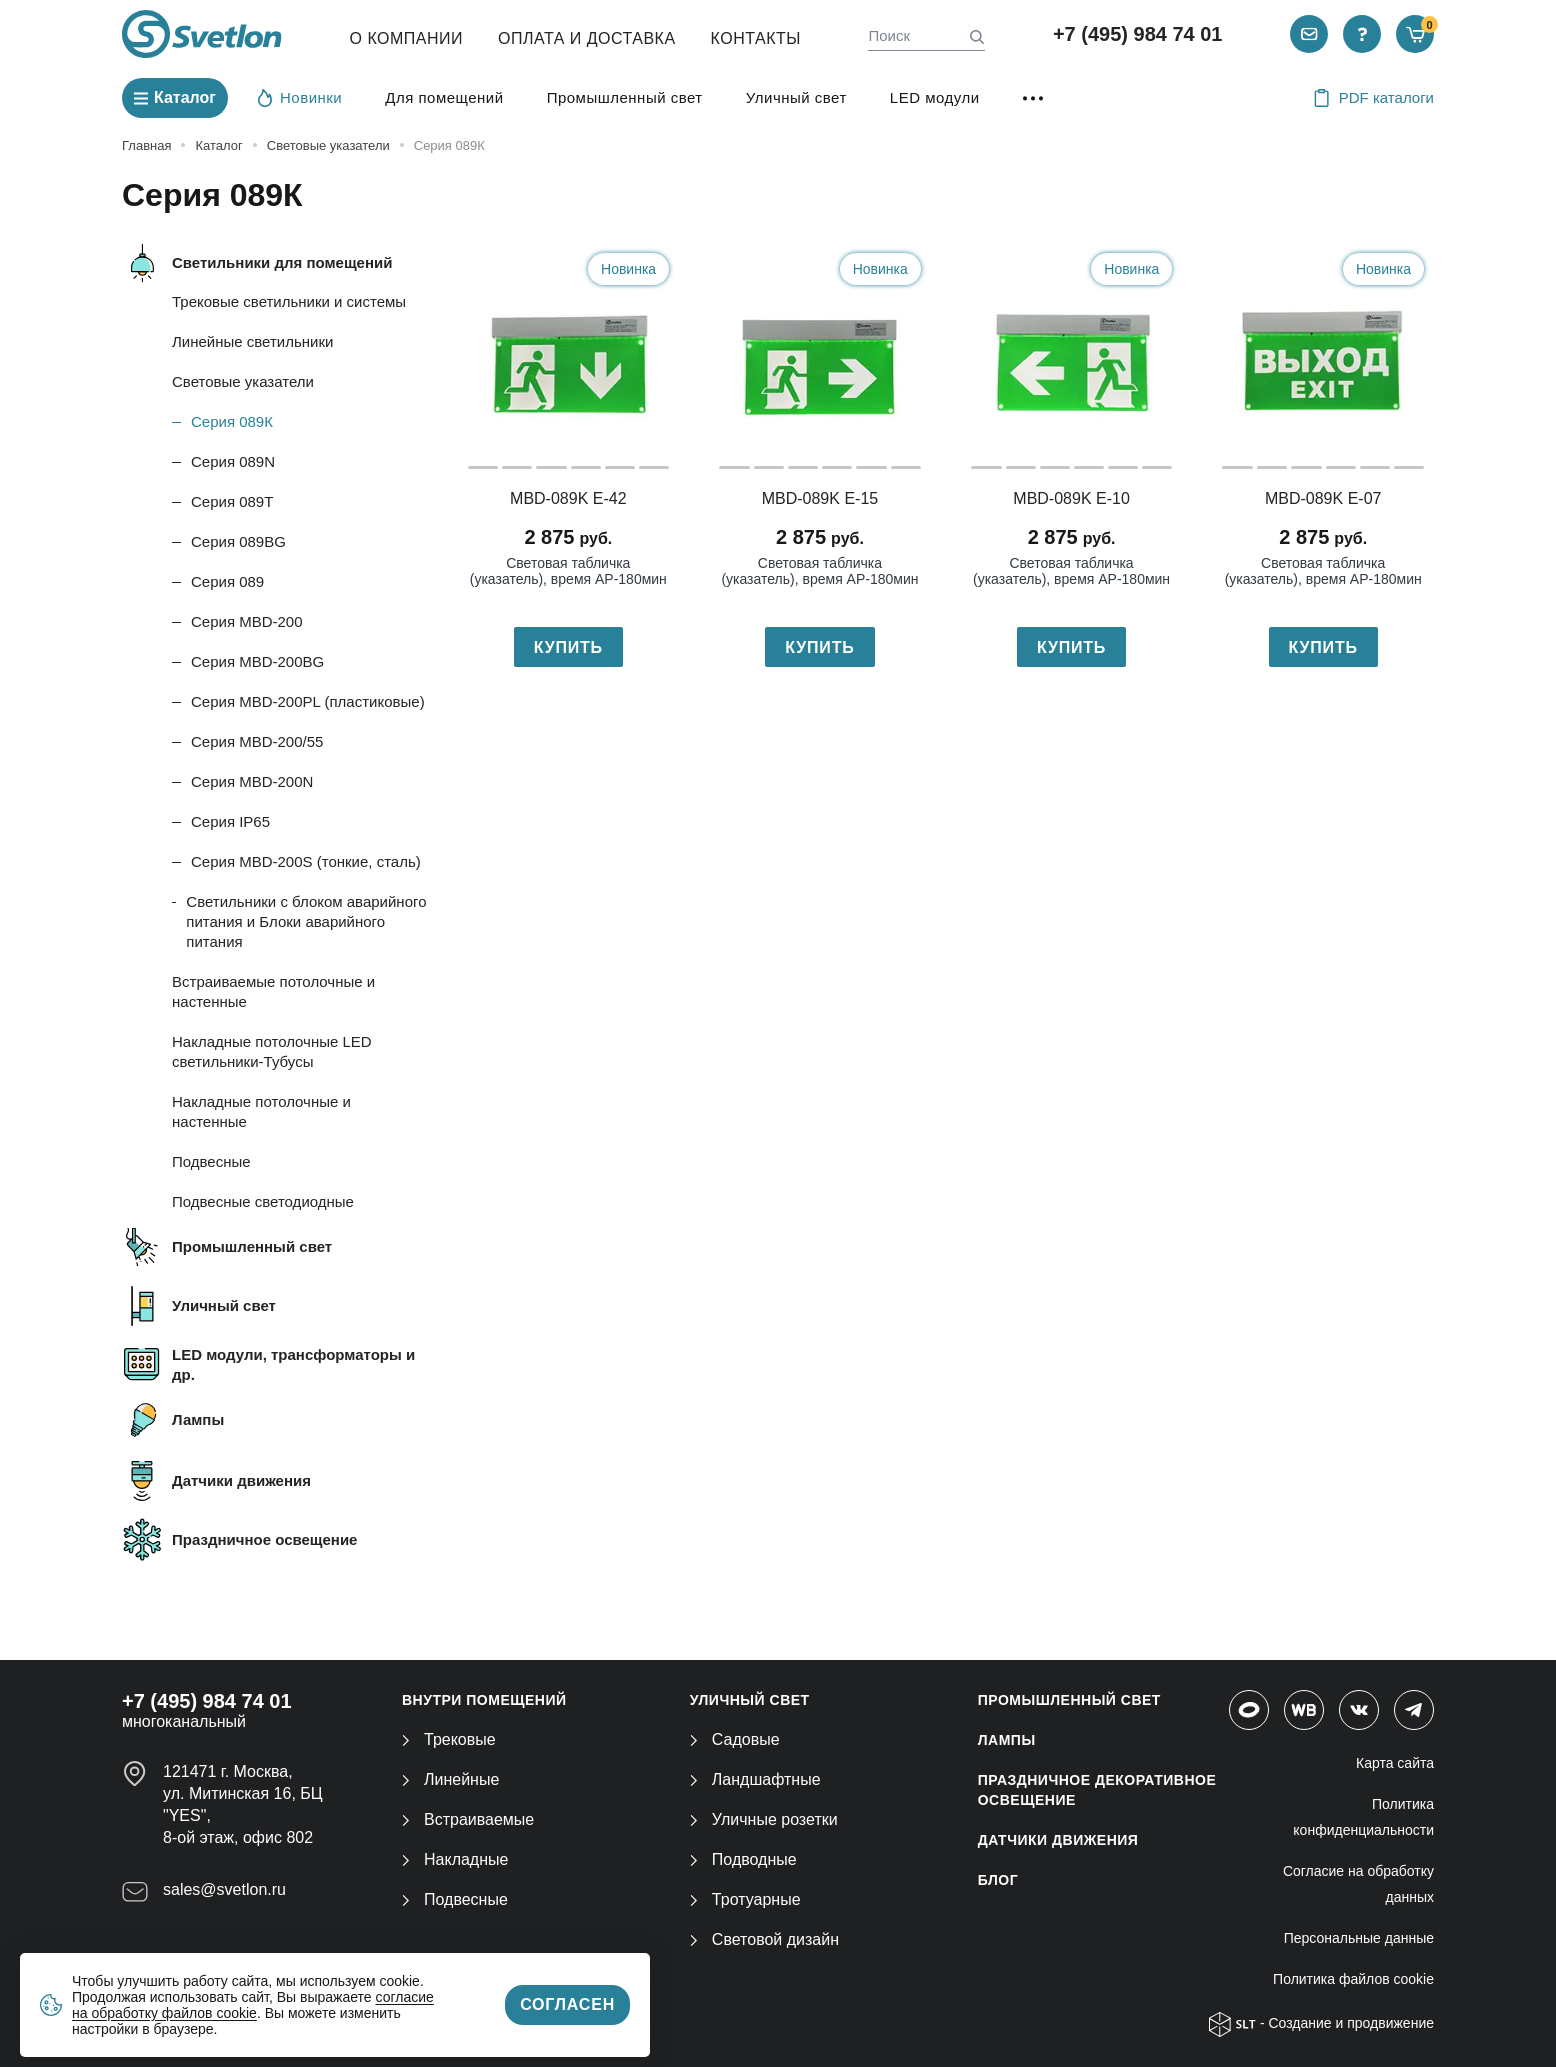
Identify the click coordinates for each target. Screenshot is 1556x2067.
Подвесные (211, 1161)
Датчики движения (241, 1480)
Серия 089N (233, 461)
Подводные (743, 1859)
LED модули (935, 97)
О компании (407, 38)
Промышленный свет (625, 97)
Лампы (198, 1419)
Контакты (756, 38)
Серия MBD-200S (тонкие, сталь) (306, 861)
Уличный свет (796, 97)
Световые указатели (243, 381)
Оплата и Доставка (587, 38)
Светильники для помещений (282, 262)
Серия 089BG (238, 541)
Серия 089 (227, 581)
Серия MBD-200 (247, 621)
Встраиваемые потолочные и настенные (273, 991)
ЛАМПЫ (1007, 1740)
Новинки (300, 97)
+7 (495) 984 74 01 (1138, 34)
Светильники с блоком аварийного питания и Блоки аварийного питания (306, 921)
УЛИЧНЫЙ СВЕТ (750, 1700)
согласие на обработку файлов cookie (253, 2005)
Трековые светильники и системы (289, 301)
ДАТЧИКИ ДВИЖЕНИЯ (1058, 1840)
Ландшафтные (755, 1779)
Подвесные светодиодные (263, 1201)
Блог (998, 1880)
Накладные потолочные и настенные (261, 1111)
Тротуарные (745, 1899)
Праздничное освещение (264, 1539)
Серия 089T (232, 501)
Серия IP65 (230, 821)
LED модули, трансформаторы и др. (293, 1364)
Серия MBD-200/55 (257, 741)
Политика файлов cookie (1353, 1979)
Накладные (455, 1859)
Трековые (449, 1739)
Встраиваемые (468, 1819)
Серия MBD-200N (252, 781)
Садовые (735, 1739)
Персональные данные (1359, 1938)
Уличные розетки (764, 1819)
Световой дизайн (764, 1939)
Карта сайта (1395, 1763)
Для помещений (444, 97)
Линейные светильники (252, 341)
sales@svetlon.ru (224, 1889)
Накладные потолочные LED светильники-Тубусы (272, 1051)
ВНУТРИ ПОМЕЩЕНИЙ (484, 1700)
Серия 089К (232, 421)
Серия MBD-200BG (257, 661)
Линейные (450, 1779)
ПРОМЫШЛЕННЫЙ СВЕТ (1069, 1700)
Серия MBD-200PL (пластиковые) (308, 701)
